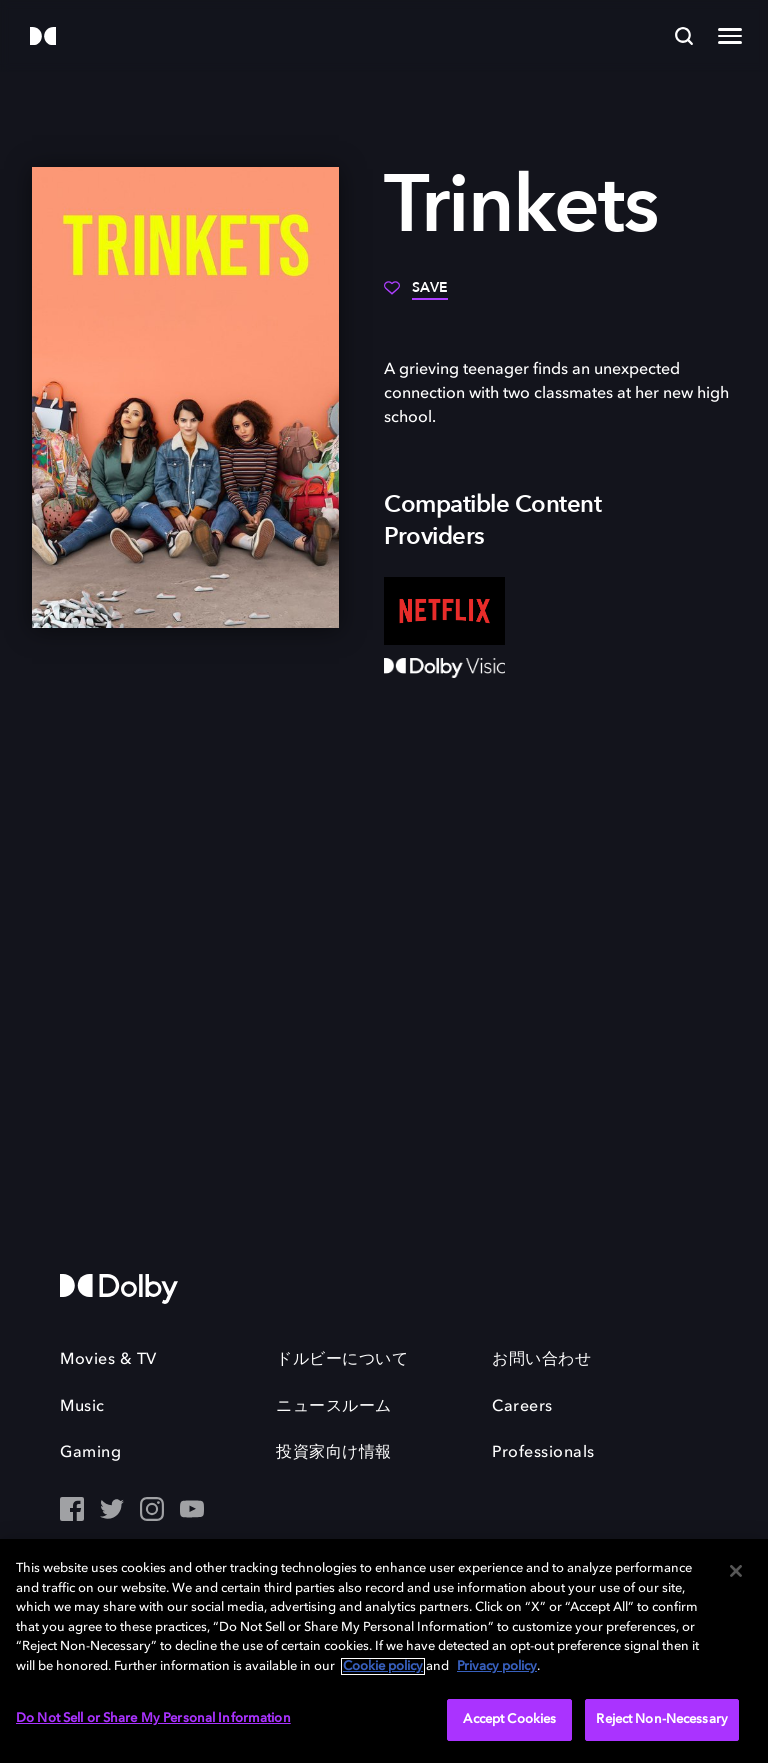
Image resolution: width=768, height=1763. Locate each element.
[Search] (684, 36)
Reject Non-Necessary (662, 1719)
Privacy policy (497, 1666)
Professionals (543, 1453)
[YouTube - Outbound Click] (192, 1511)
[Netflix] (444, 611)
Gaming (90, 1453)
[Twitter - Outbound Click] (112, 1511)
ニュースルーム (334, 1407)
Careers (522, 1407)
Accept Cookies (509, 1719)
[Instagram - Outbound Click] (152, 1511)
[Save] (416, 295)
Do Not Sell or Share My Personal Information (153, 1718)
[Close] (736, 1571)
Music (82, 1407)
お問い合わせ (541, 1360)
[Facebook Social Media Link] (72, 1511)
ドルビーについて (342, 1360)
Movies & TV (108, 1360)
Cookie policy (383, 1666)
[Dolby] (43, 37)
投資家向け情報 (334, 1453)
